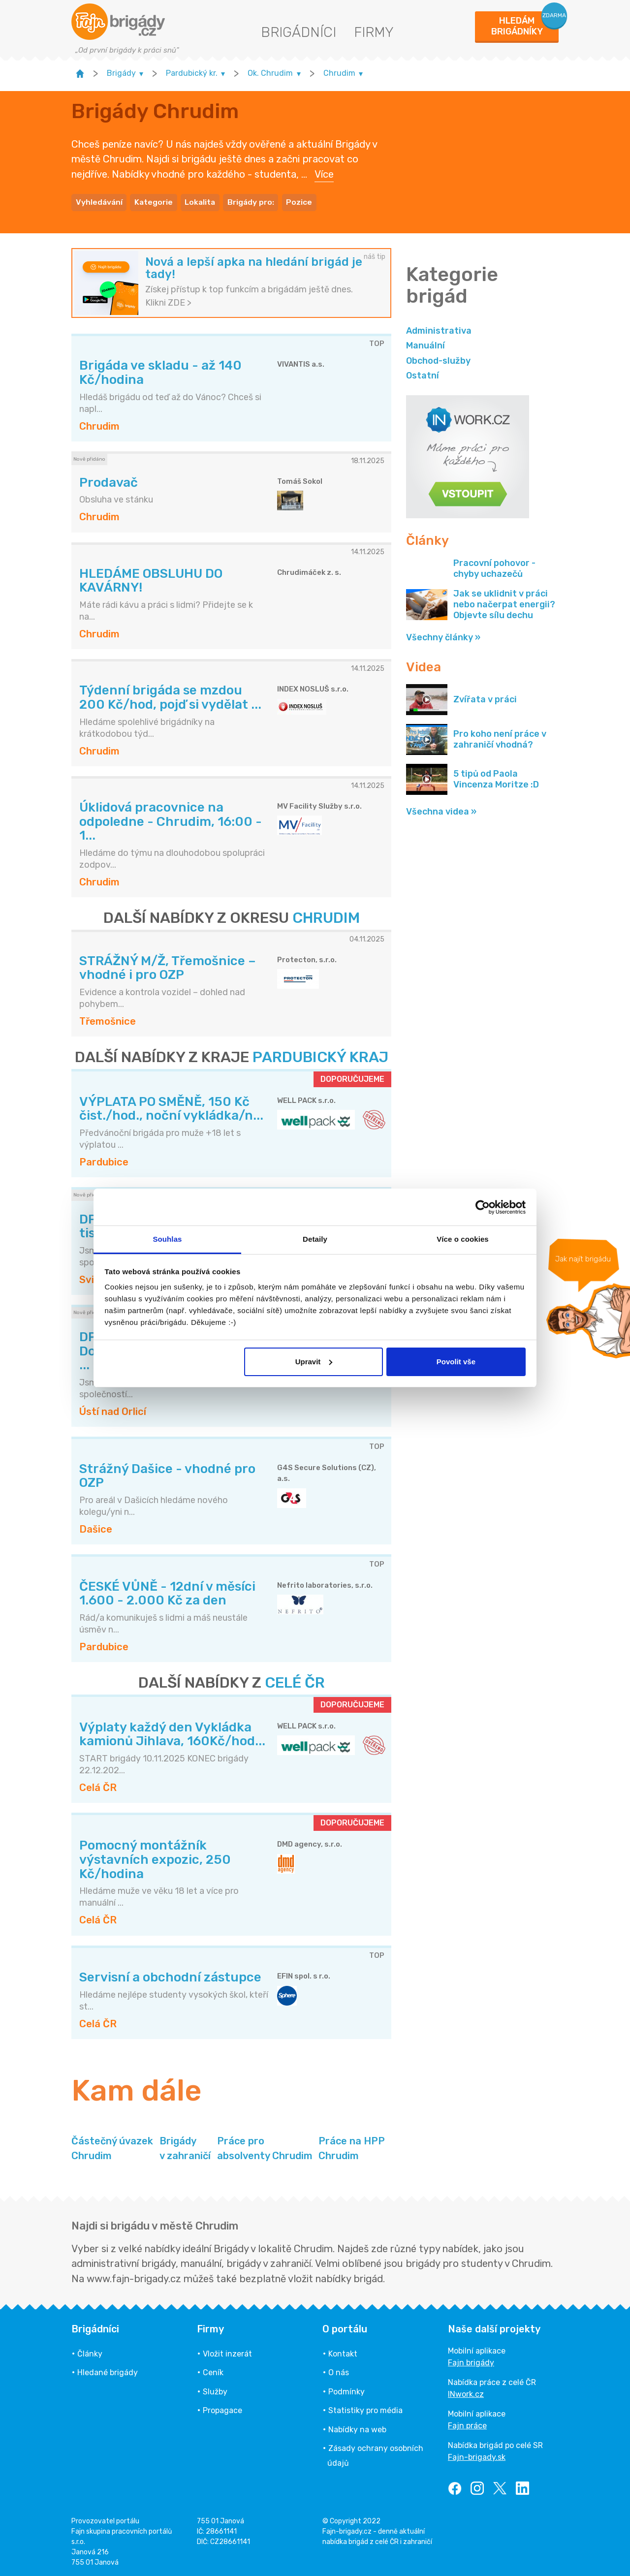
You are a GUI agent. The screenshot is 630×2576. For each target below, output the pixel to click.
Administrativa (439, 328)
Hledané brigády (107, 2371)
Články (89, 2352)
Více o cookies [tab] (463, 1239)
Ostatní (422, 373)
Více (324, 173)
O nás (338, 2371)
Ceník (213, 2371)
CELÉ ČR (295, 1681)
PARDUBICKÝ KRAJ (320, 1056)
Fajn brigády (471, 2361)
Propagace (222, 2409)
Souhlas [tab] (167, 1239)
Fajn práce (467, 2424)
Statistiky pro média (365, 2409)
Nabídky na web (357, 2427)
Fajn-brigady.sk (476, 2455)
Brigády (185, 2147)
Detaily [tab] (315, 1239)
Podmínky (346, 2389)
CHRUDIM (326, 916)
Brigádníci (298, 32)
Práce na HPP (351, 2147)
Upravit (314, 1361)
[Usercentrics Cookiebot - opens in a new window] (483, 1207)
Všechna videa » (441, 809)
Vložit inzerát (227, 2352)
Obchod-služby (438, 358)
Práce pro (265, 2147)
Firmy (374, 32)
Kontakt (342, 2352)
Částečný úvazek (112, 2147)
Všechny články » (443, 635)
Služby (215, 2389)
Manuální (425, 344)
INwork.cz (466, 2392)
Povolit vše (456, 1361)
